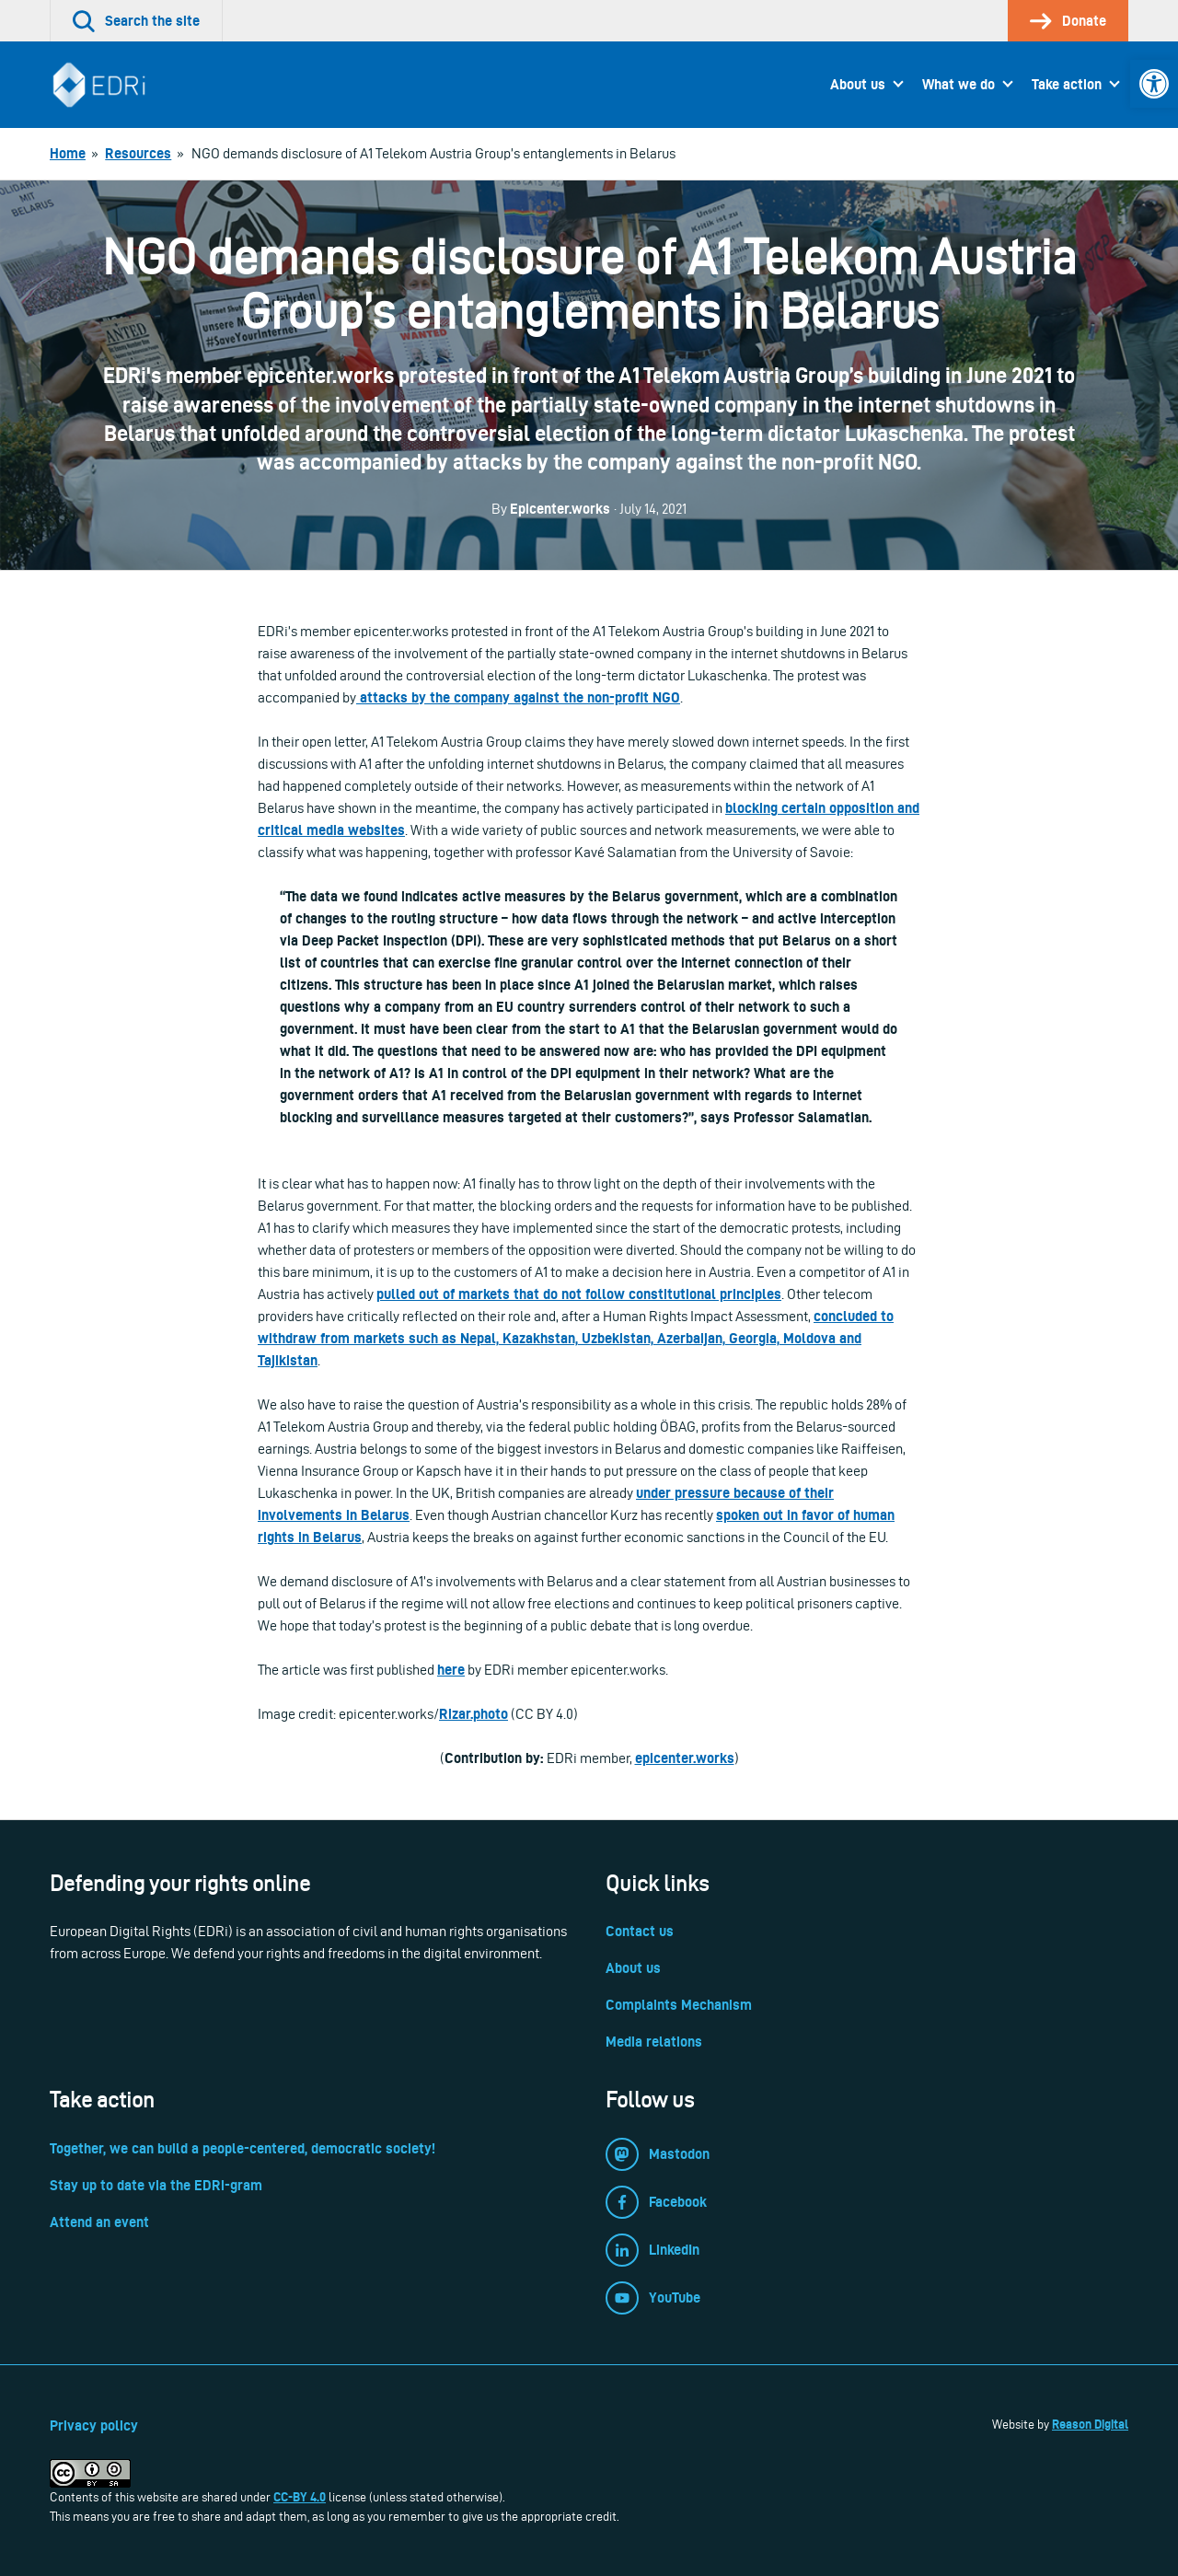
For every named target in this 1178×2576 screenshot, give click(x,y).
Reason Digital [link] (1090, 2424)
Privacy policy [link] (94, 2425)
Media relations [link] (654, 2041)
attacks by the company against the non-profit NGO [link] (518, 697)
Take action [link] (1067, 84)
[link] (1154, 84)
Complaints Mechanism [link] (679, 2005)
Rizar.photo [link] (473, 1714)
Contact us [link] (640, 1931)
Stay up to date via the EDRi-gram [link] (156, 2185)
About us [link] (857, 84)
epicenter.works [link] (684, 1758)
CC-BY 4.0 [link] (299, 2496)
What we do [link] (958, 84)
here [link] (451, 1669)
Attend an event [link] (99, 2222)
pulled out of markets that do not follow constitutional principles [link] (578, 1294)
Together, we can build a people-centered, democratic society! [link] (242, 2148)
